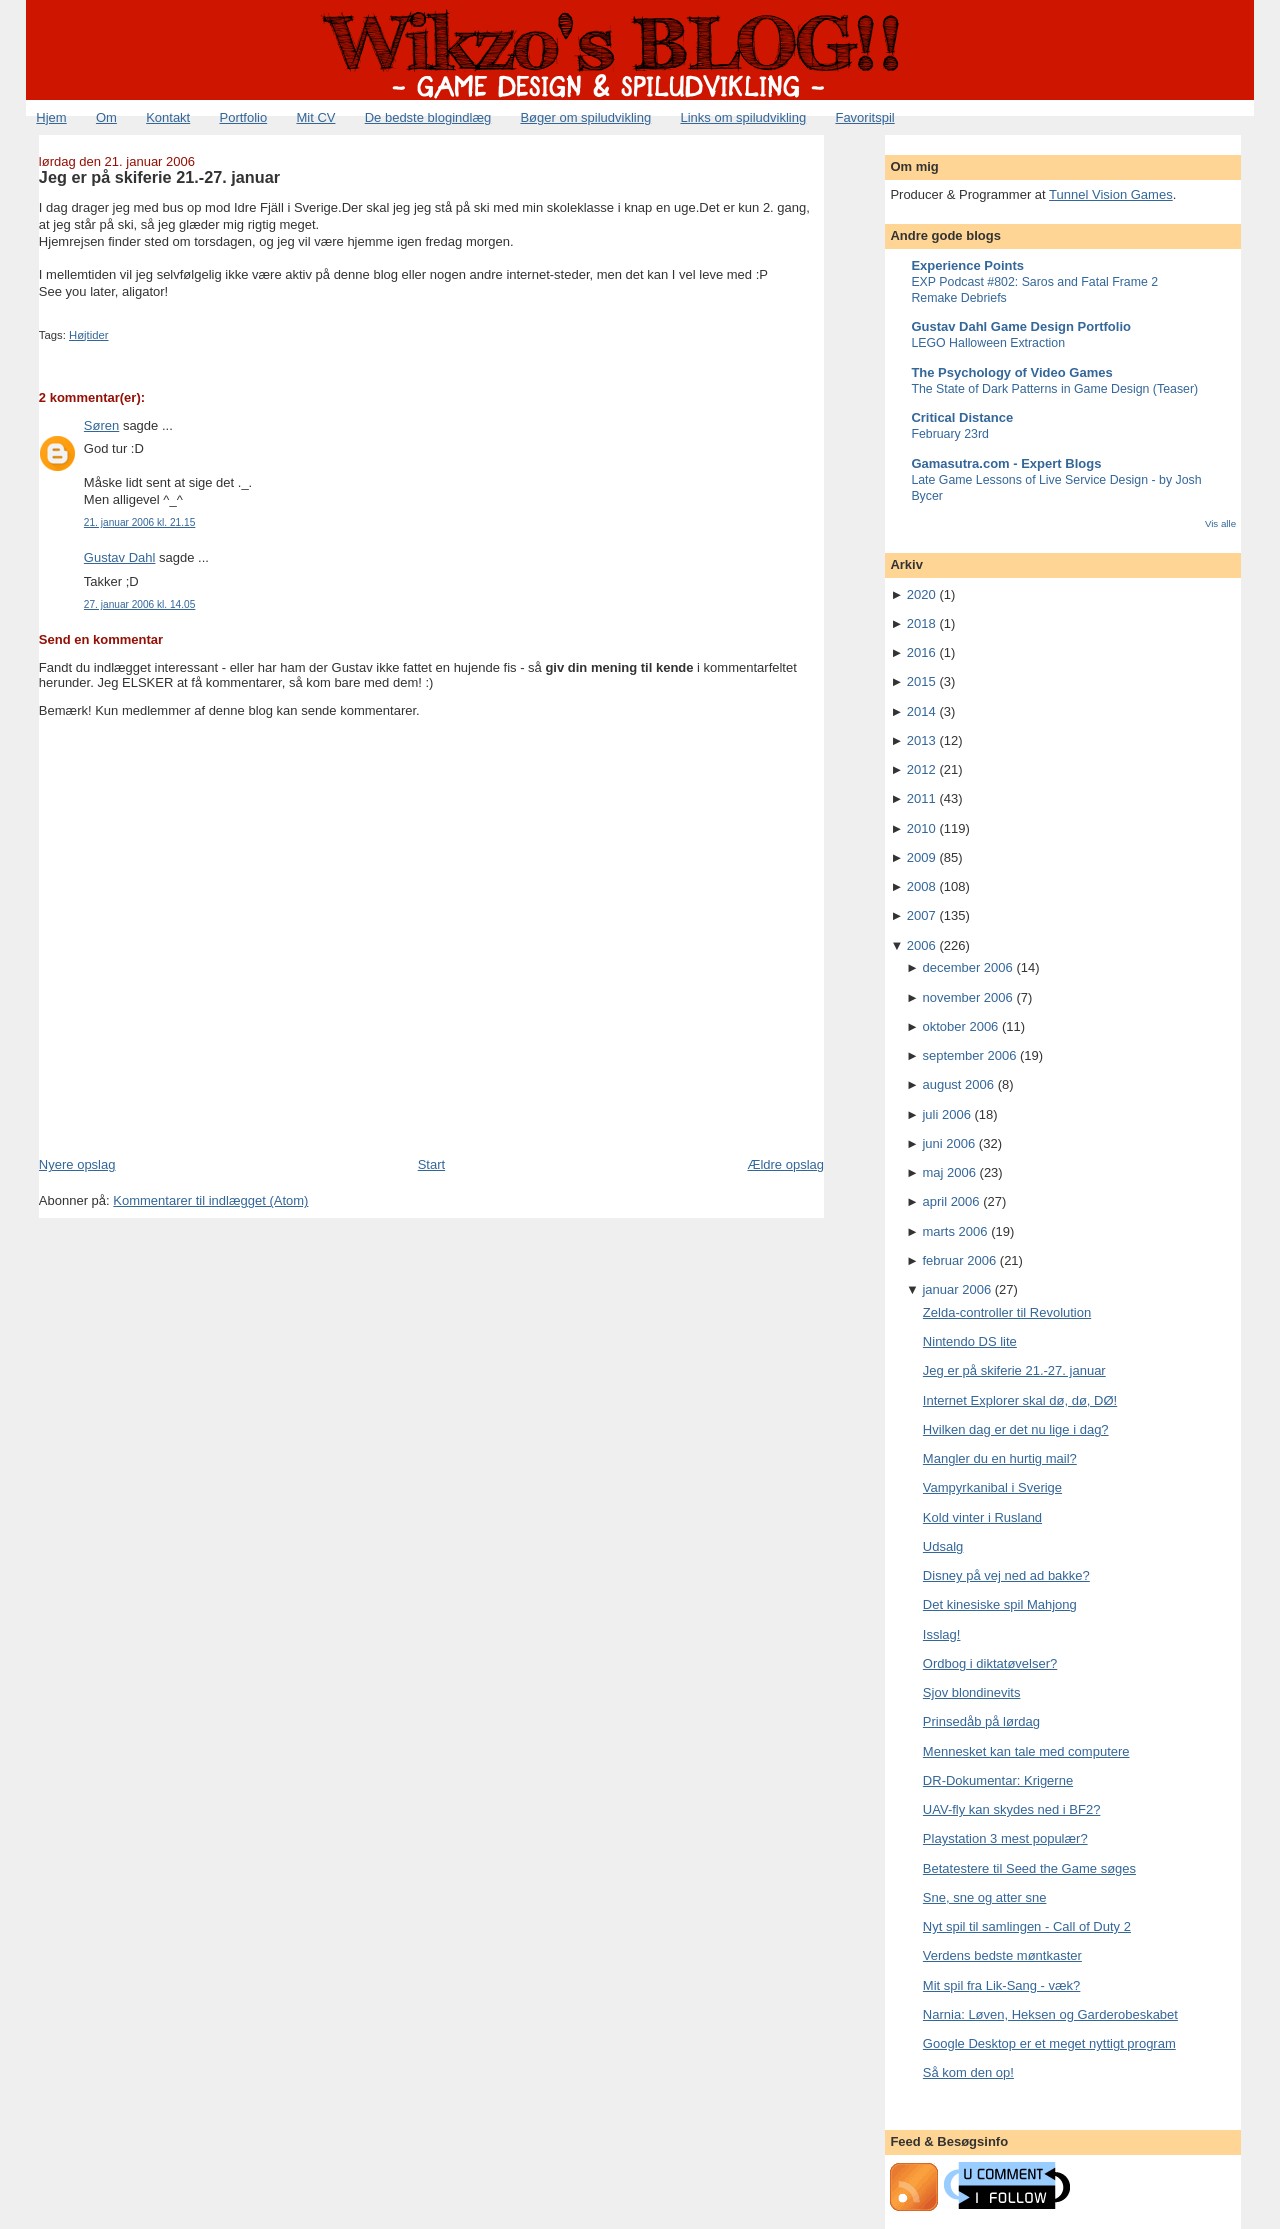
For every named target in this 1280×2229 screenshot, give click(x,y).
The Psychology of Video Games (1011, 372)
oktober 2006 (960, 1026)
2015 (921, 681)
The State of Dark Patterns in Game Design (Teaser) (1054, 389)
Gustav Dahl (120, 557)
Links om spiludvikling (743, 117)
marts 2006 (954, 1231)
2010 (921, 828)
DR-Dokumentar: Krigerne (998, 1780)
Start (431, 1164)
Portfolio (243, 117)
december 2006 (967, 967)
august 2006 (958, 1084)
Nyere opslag (77, 1164)
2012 (921, 769)
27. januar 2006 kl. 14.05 (139, 604)
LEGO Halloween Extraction (988, 343)
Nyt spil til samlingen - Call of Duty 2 (1027, 1926)
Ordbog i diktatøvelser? (990, 1663)
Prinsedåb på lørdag (981, 1721)
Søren (101, 425)
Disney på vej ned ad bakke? (1006, 1575)
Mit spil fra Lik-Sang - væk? (1002, 1985)
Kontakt (168, 117)
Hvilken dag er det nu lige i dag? (1016, 1429)
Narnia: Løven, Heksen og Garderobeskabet (1050, 2014)
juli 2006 (946, 1114)
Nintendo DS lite (970, 1341)
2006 (921, 945)
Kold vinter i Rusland (982, 1517)
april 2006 (950, 1201)
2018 (921, 623)
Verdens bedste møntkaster (1002, 1955)
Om (106, 117)
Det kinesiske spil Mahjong (1000, 1604)
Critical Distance (962, 417)
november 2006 (967, 997)
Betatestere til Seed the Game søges (1029, 1868)
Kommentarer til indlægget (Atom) (210, 1200)
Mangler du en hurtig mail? (1000, 1458)
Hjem (51, 117)
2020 (921, 594)
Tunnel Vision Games (1111, 194)
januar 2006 (956, 1289)
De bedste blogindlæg (428, 117)
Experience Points (967, 265)
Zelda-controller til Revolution (1007, 1312)
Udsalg (943, 1546)
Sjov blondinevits (972, 1692)
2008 (921, 886)
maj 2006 (948, 1172)
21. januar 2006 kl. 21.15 (139, 522)
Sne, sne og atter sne (985, 1897)
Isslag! (942, 1634)
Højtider (89, 335)
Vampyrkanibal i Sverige (992, 1487)
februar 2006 (959, 1260)
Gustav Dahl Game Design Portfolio (1021, 326)
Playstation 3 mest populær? (1005, 1838)
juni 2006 (948, 1143)
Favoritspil (864, 117)
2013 (921, 740)
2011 (921, 798)
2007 (921, 915)
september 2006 (969, 1055)
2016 (921, 652)
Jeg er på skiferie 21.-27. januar (159, 177)
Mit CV (315, 117)
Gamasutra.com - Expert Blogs (1006, 463)
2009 (921, 857)
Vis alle (1220, 523)
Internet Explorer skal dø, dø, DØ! (1020, 1400)
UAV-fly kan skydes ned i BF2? (1012, 1809)
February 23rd (950, 434)
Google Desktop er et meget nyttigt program (1049, 2043)
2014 (921, 711)
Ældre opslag (785, 1164)
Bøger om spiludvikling (585, 117)
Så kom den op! (968, 2072)
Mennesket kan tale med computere (1026, 1751)
